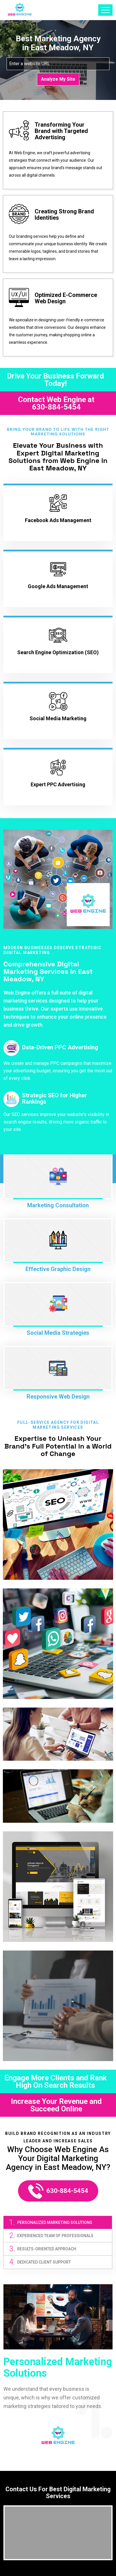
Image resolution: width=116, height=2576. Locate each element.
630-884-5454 (56, 407)
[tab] (57, 2222)
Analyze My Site (58, 79)
